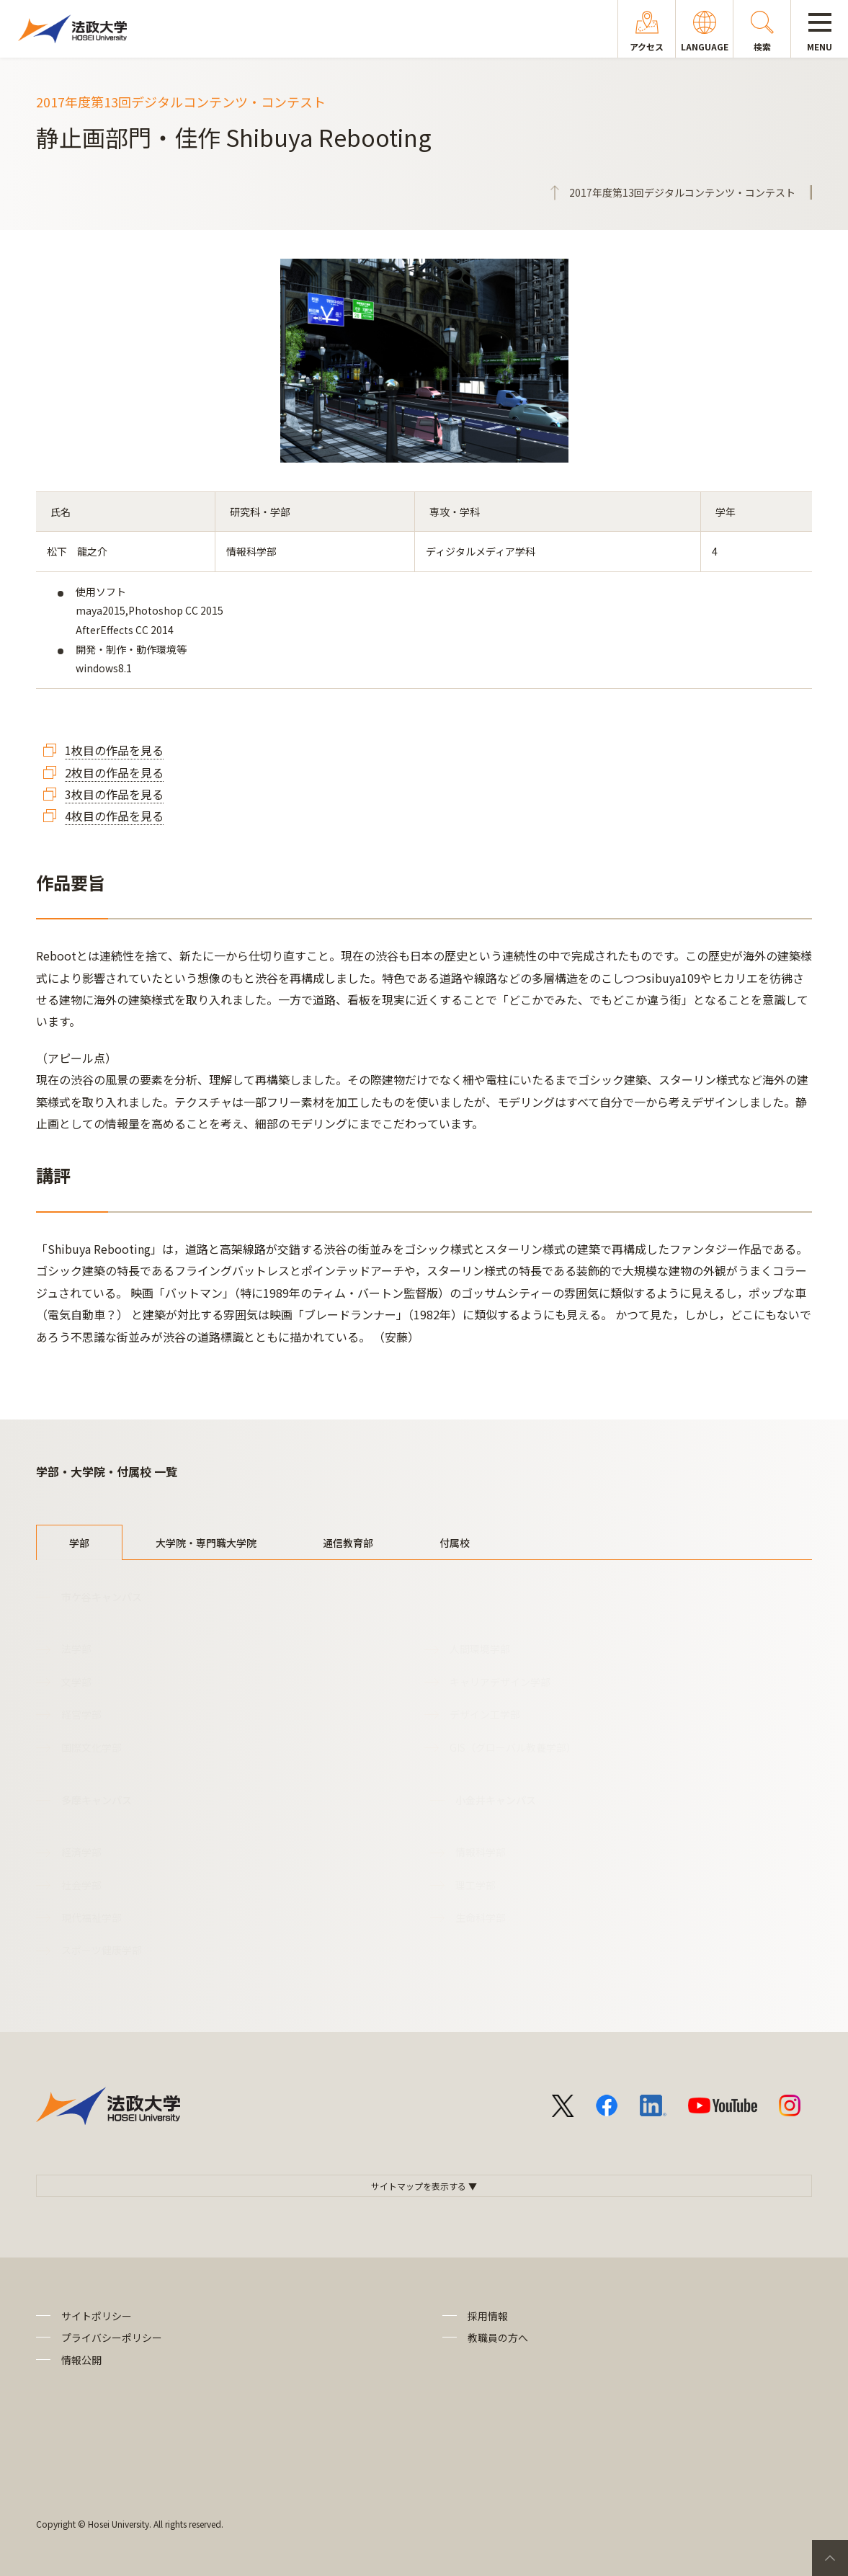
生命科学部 (480, 1917)
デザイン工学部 (485, 1714)
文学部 (76, 1682)
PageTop (830, 2558)
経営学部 (81, 1714)
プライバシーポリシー (111, 2337)
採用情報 (488, 2316)
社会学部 (81, 1885)
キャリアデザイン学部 (500, 1682)
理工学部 (475, 1885)
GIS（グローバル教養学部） (513, 1747)
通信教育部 (348, 1543)
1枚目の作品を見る (114, 750)
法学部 (76, 1648)
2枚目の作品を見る (114, 772)
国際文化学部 (91, 1747)
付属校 (454, 1543)
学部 (79, 1543)
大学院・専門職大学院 (206, 1543)
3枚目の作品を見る (114, 794)
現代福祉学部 (91, 1917)
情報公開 (81, 2360)
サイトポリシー (96, 2316)
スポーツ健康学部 (101, 1950)
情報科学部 (480, 1852)
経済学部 (81, 1852)
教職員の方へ (498, 2337)
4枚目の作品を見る (114, 815)
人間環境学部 (480, 1648)
